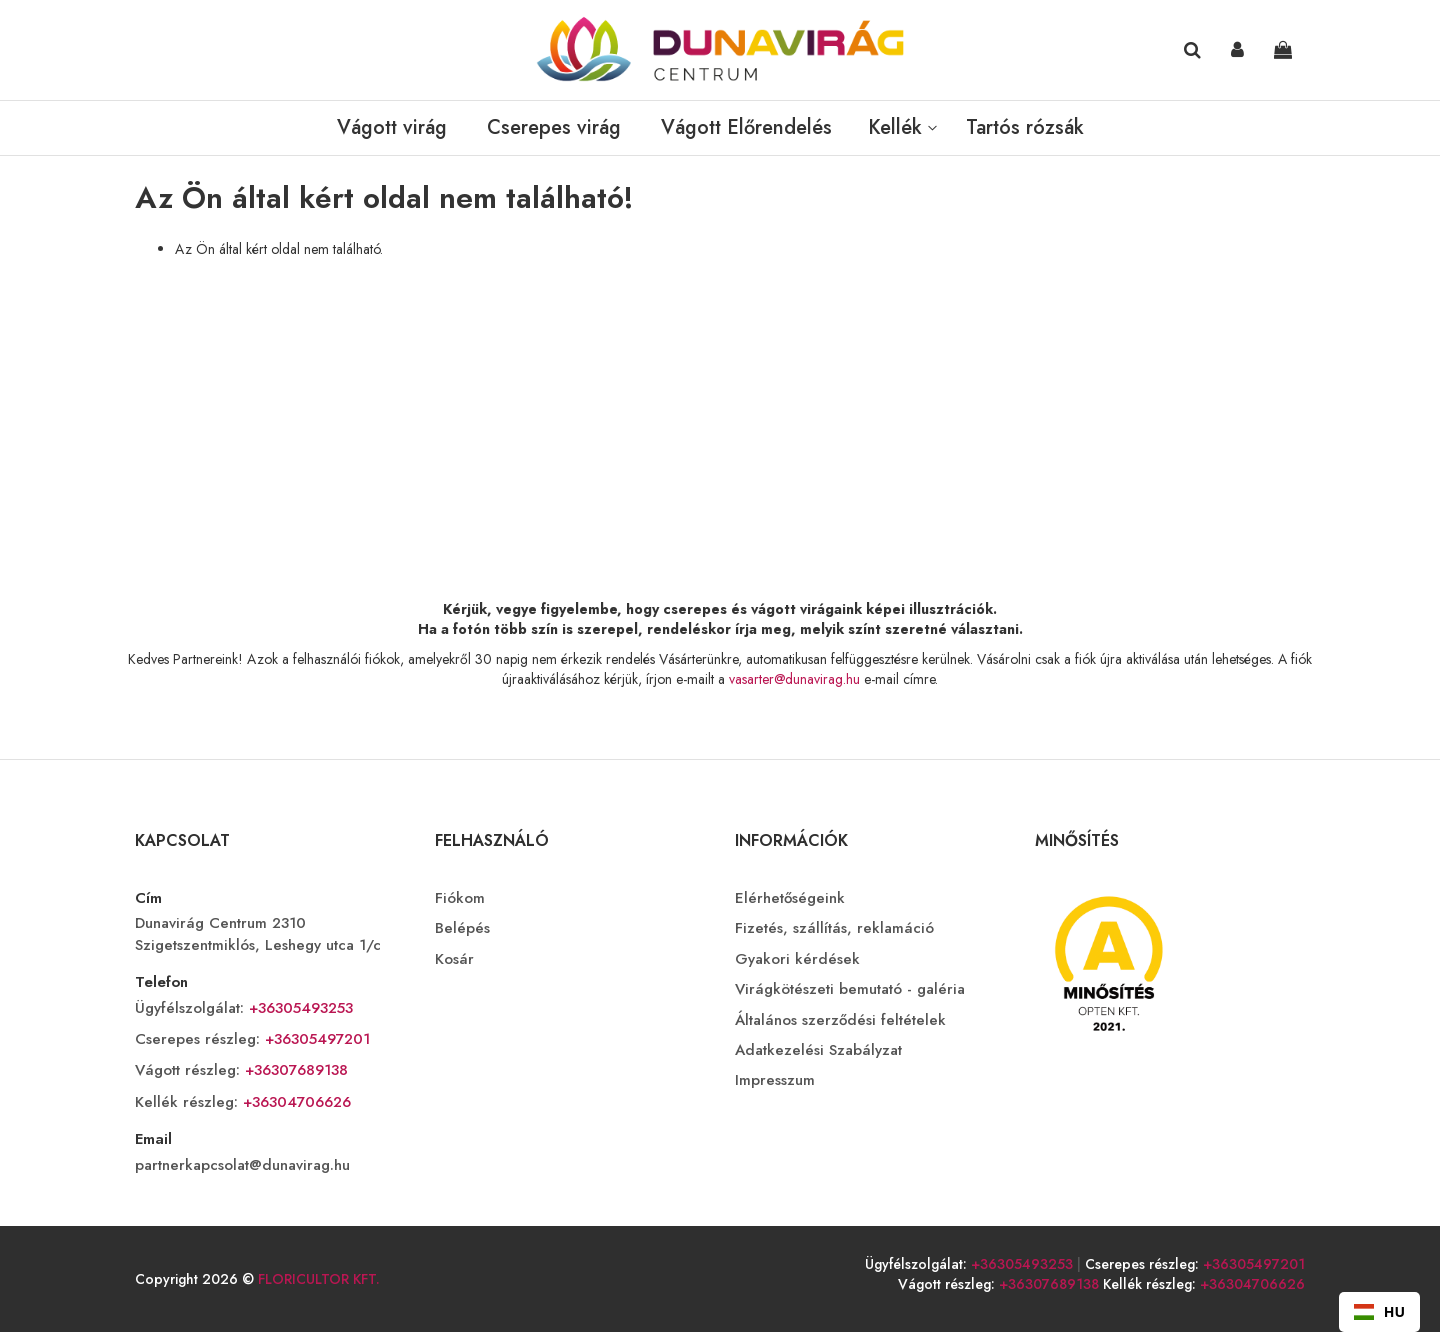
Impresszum (775, 1080)
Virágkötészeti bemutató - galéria (850, 989)
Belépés (462, 928)
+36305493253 (298, 1008)
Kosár (454, 959)
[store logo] (720, 50)
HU (1379, 1311)
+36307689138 (294, 1070)
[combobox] (1379, 1312)
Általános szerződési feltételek (840, 1020)
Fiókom (460, 898)
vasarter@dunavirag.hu (794, 679)
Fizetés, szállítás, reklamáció (834, 928)
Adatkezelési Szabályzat (818, 1050)
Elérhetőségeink (790, 898)
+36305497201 (315, 1039)
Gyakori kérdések (797, 959)
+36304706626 (294, 1102)
